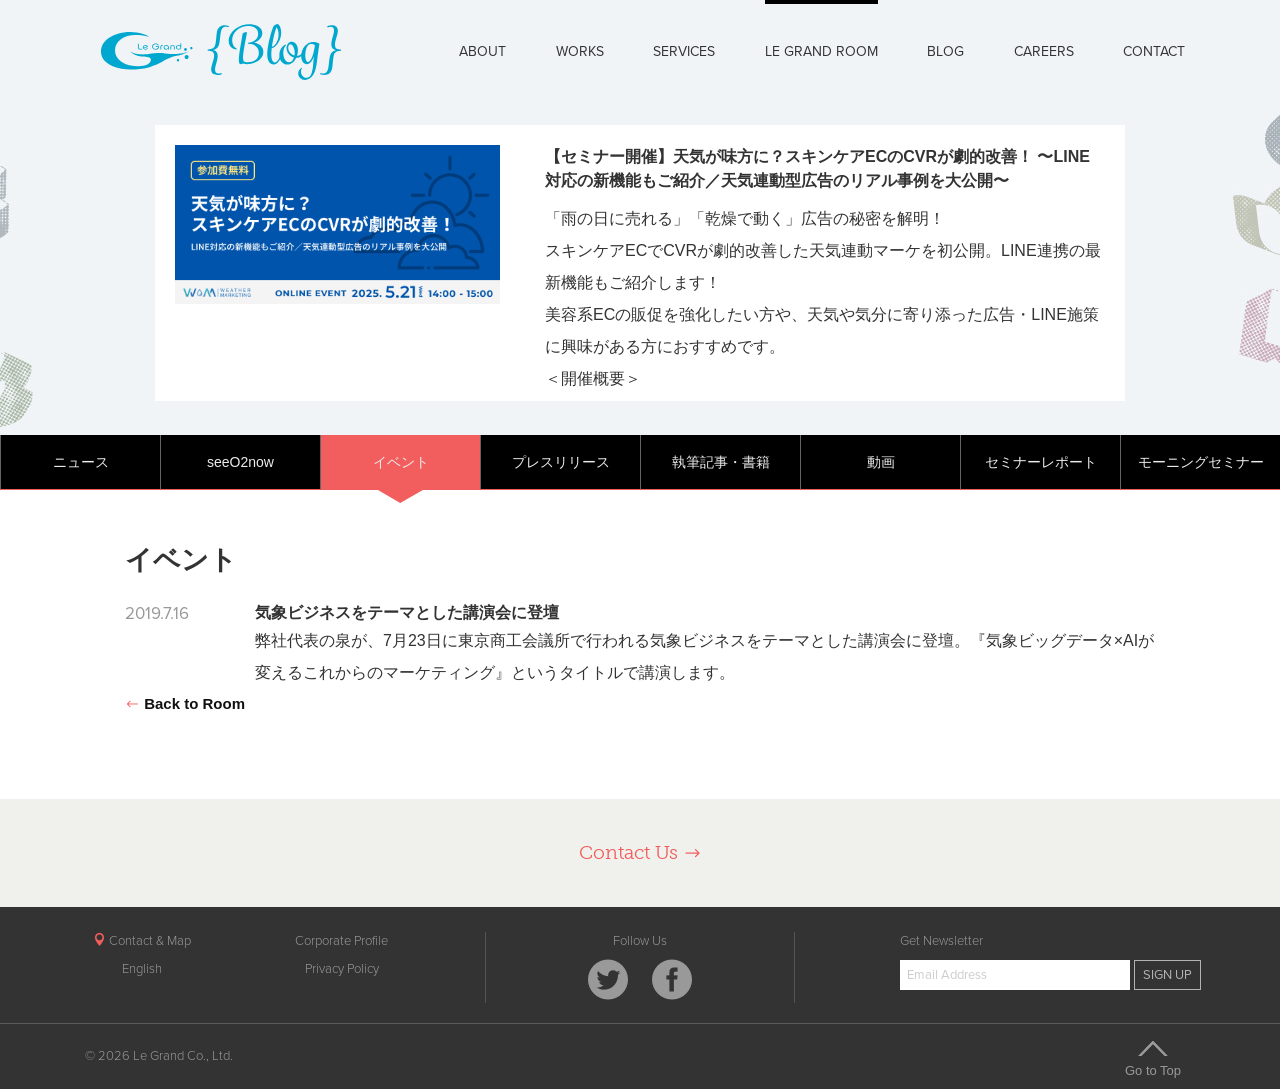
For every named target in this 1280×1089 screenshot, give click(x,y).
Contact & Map (142, 941)
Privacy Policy (342, 969)
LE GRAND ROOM (821, 51)
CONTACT (1154, 51)
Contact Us (640, 852)
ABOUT (482, 51)
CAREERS (1044, 51)
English (142, 969)
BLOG (945, 51)
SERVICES (684, 51)
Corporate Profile (341, 941)
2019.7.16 (157, 613)
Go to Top (1153, 1058)
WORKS (580, 51)
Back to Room (185, 703)
